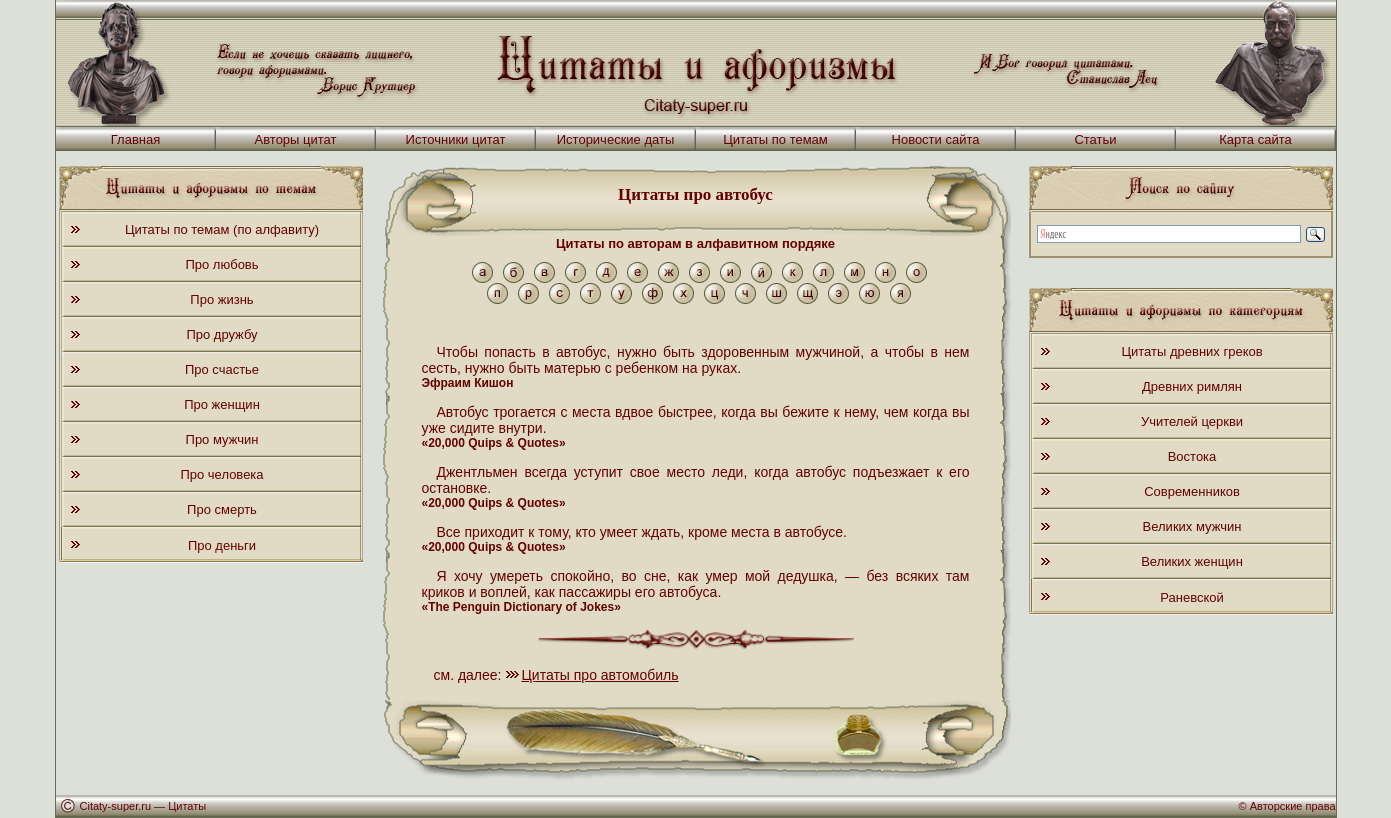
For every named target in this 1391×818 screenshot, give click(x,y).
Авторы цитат (296, 139)
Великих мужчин (1192, 526)
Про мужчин (222, 439)
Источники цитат (456, 139)
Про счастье (222, 369)
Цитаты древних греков (1191, 351)
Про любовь (221, 264)
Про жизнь (221, 299)
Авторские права (1293, 806)
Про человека (221, 474)
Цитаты (187, 806)
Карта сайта (1255, 139)
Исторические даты (616, 139)
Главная (135, 139)
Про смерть (222, 509)
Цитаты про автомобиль (600, 675)
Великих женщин (1192, 561)
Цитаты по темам (775, 139)
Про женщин (222, 404)
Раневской (1191, 597)
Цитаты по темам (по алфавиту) (222, 229)
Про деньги (222, 545)
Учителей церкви (1192, 421)
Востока (1192, 456)
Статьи (1095, 139)
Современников (1192, 491)
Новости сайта (936, 139)
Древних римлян (1192, 386)
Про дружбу (221, 334)
